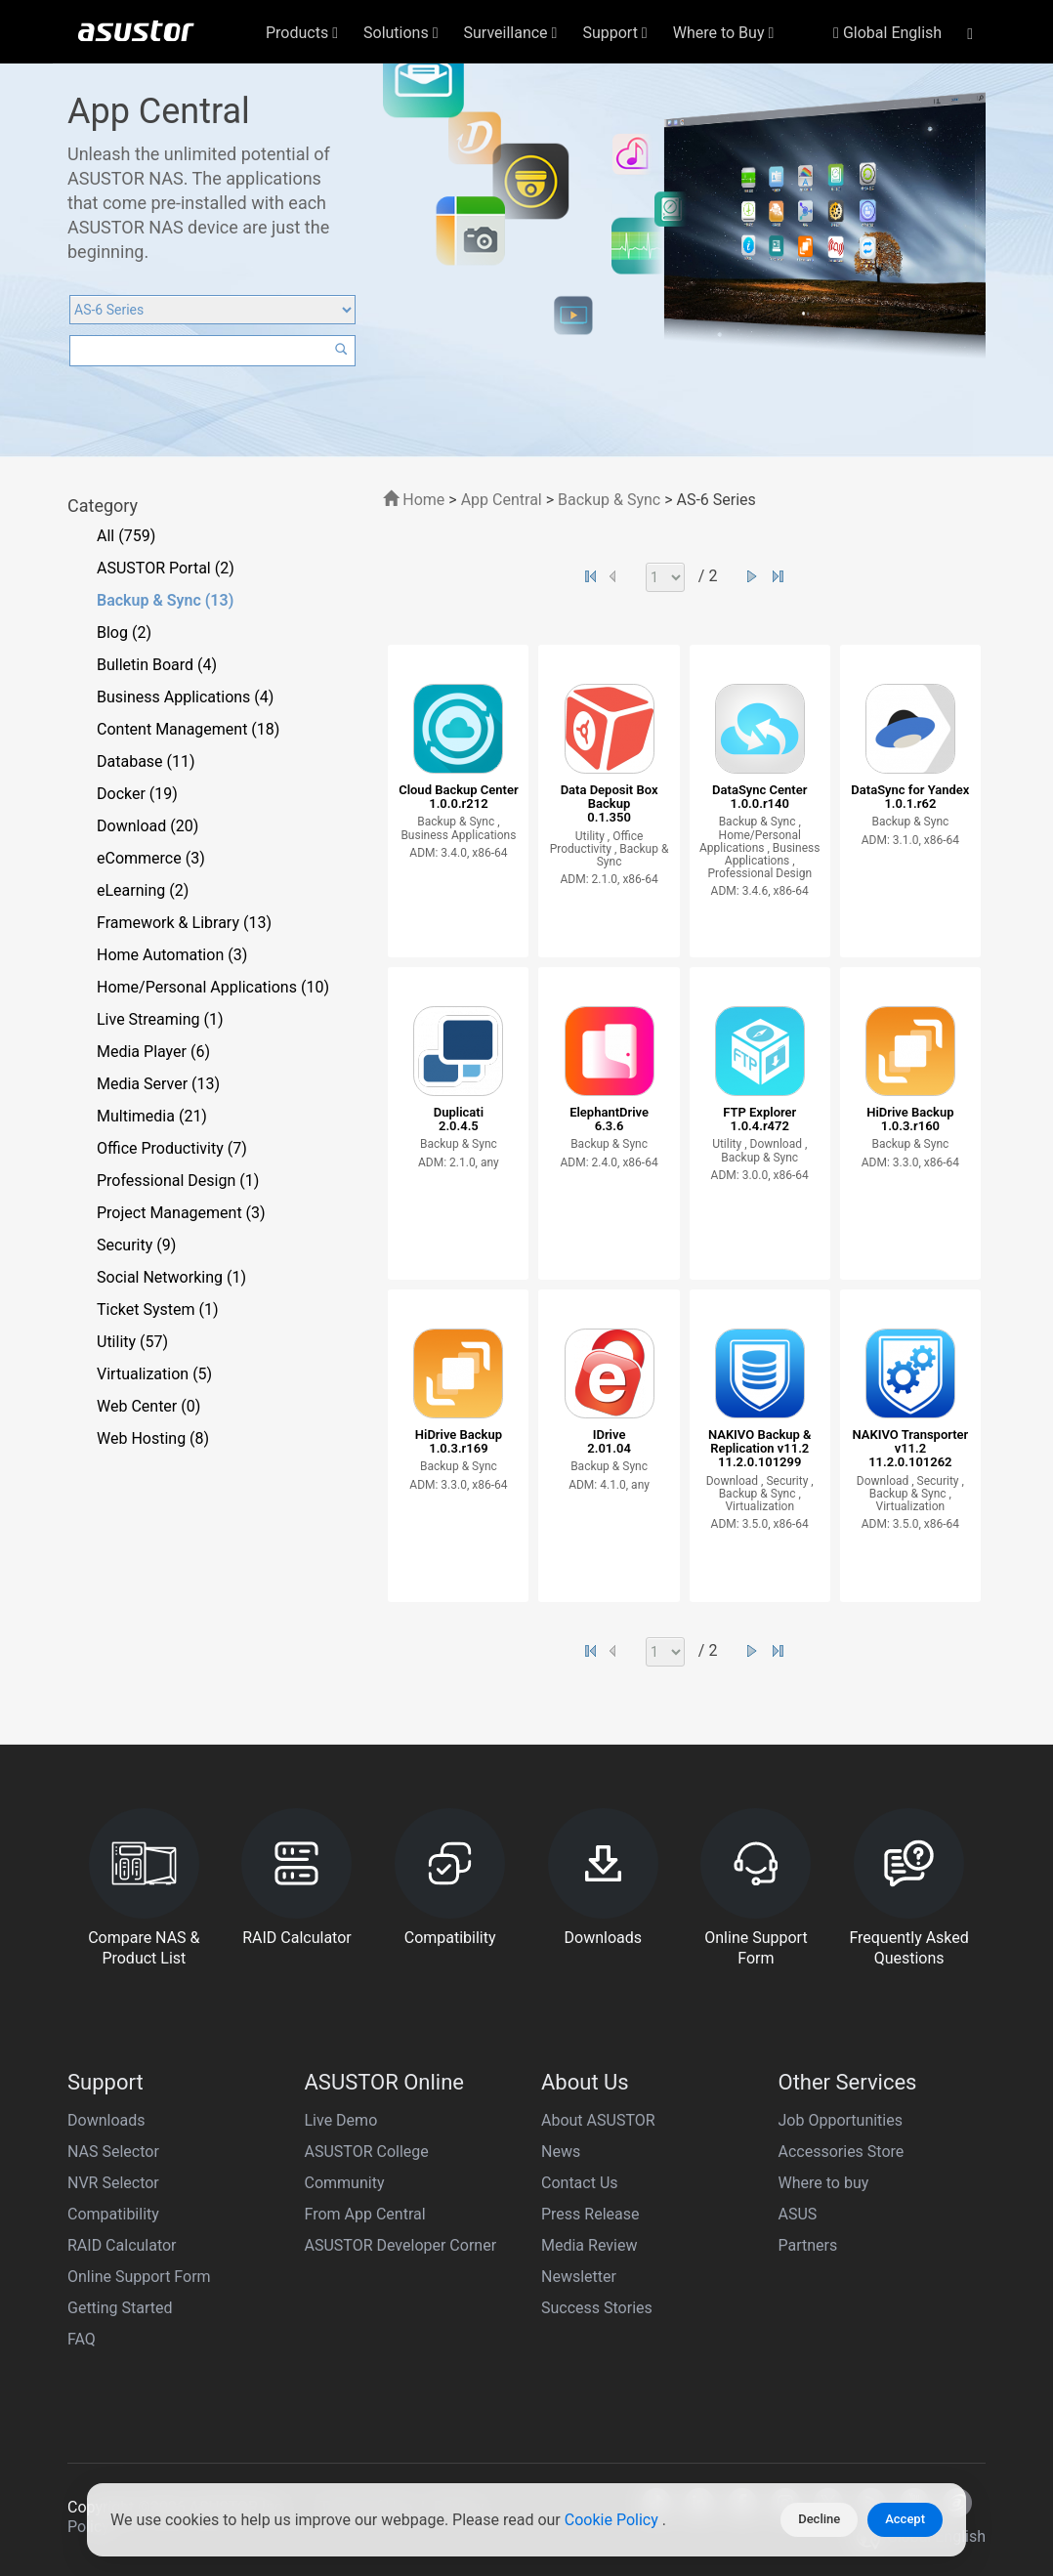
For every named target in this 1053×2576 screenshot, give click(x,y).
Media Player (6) (153, 1051)
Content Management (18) (188, 729)
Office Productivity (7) (172, 1148)
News (560, 2151)
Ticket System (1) (158, 1309)
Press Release (590, 2214)
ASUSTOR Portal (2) (165, 568)
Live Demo (341, 2120)
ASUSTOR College (367, 2151)
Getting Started (120, 2308)
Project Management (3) (181, 1213)
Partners (808, 2245)
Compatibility (113, 2214)
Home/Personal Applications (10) (213, 987)
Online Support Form (139, 2276)
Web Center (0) (148, 1406)
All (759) (126, 536)
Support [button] (614, 32)
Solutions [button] (401, 32)
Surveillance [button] (511, 32)
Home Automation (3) (172, 955)
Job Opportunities (841, 2120)
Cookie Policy (613, 2520)
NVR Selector (113, 2183)
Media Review (589, 2245)
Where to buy (824, 2183)
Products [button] (302, 32)
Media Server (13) (158, 1084)
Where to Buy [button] (724, 32)
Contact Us (579, 2183)
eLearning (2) (143, 890)
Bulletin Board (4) (157, 664)
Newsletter (578, 2276)
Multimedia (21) (152, 1116)
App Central (501, 499)
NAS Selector (113, 2151)
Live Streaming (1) (160, 1019)
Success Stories (597, 2308)
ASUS (798, 2214)
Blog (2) (124, 632)
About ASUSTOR (598, 2120)
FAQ (81, 2339)
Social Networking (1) (171, 1277)
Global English (887, 32)
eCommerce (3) (151, 858)
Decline (819, 2519)
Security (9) (136, 1245)
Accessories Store (842, 2151)
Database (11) (146, 761)
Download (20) (147, 826)
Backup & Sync (609, 499)
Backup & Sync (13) (165, 600)
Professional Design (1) (178, 1180)
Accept (905, 2519)
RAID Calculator (122, 2245)
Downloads (106, 2120)
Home (413, 499)
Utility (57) (132, 1341)
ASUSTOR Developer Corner (401, 2245)
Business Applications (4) (185, 697)
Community (345, 2183)
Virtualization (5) (154, 1374)
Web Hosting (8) (153, 1438)
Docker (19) (137, 793)
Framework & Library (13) (184, 922)
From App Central (365, 2214)
